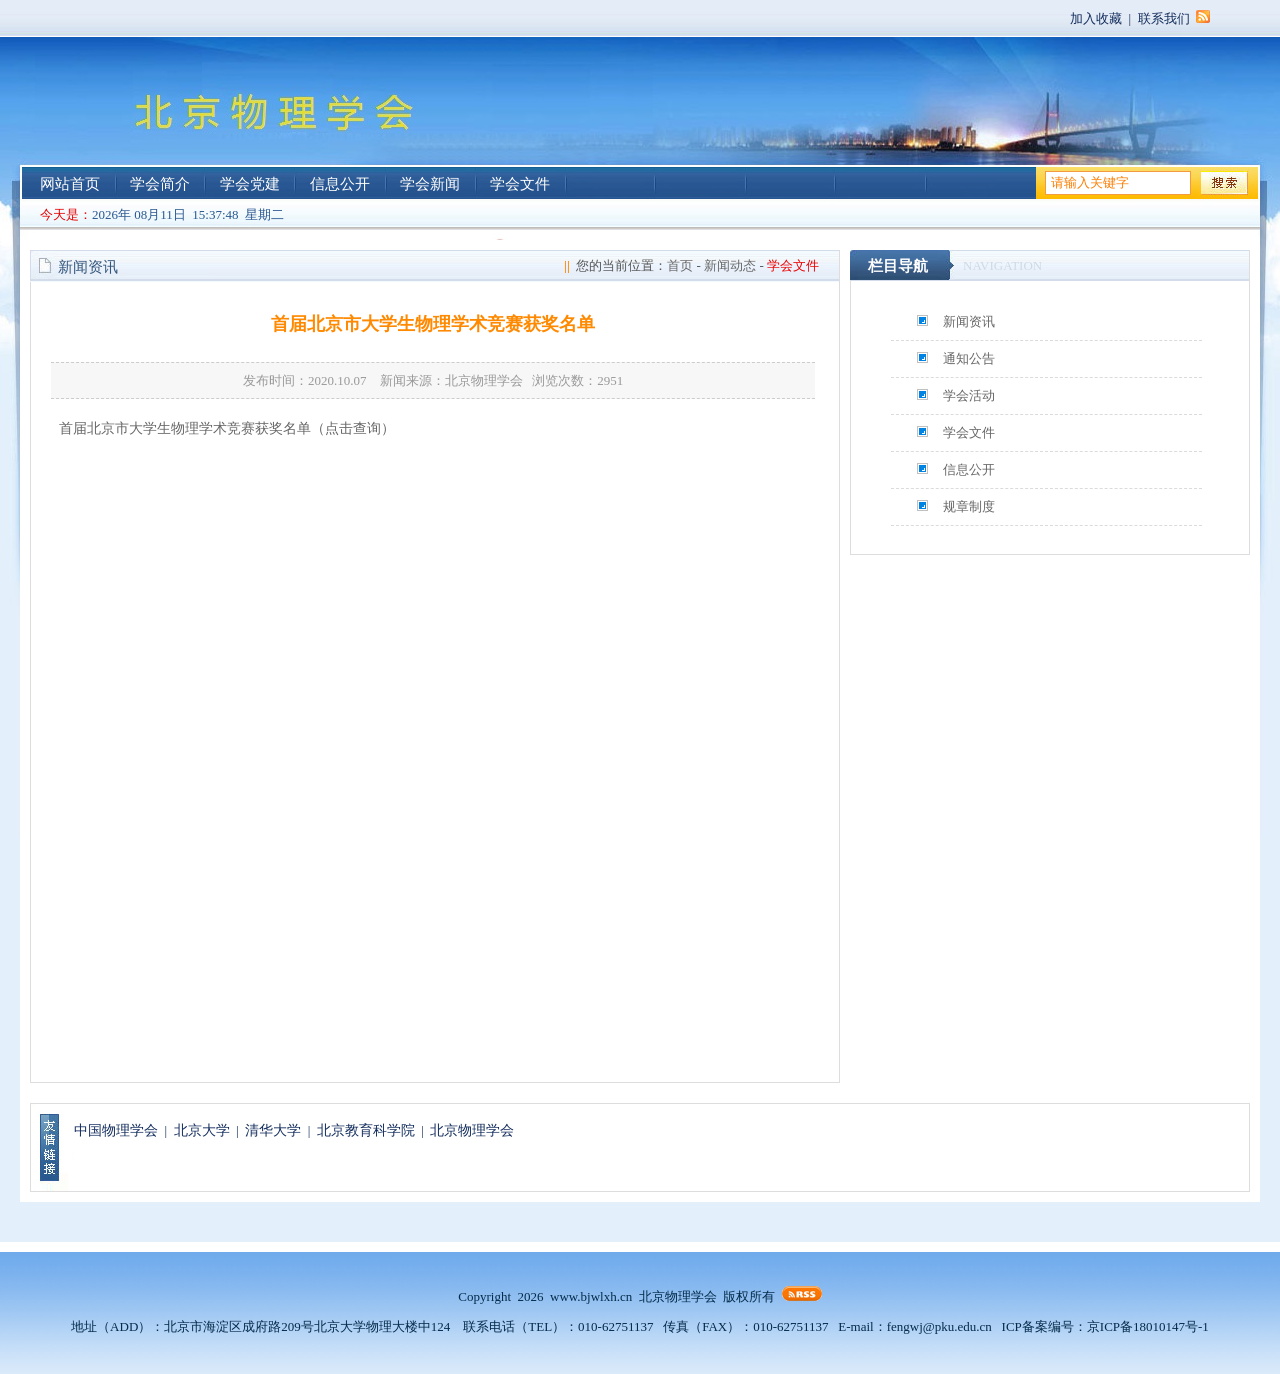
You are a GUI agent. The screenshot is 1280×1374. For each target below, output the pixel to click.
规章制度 (969, 506)
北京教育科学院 (366, 1130)
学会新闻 (430, 184)
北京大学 (202, 1130)
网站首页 (70, 184)
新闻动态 (730, 265)
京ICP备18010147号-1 (1148, 1326)
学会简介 (160, 184)
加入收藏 (1096, 18)
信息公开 (340, 184)
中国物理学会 (116, 1130)
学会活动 (969, 395)
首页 (680, 265)
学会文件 (520, 184)
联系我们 (1164, 18)
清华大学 (273, 1130)
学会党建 (250, 184)
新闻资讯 (969, 321)
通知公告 (969, 358)
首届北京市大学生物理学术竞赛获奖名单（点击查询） (227, 428)
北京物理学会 (472, 1130)
